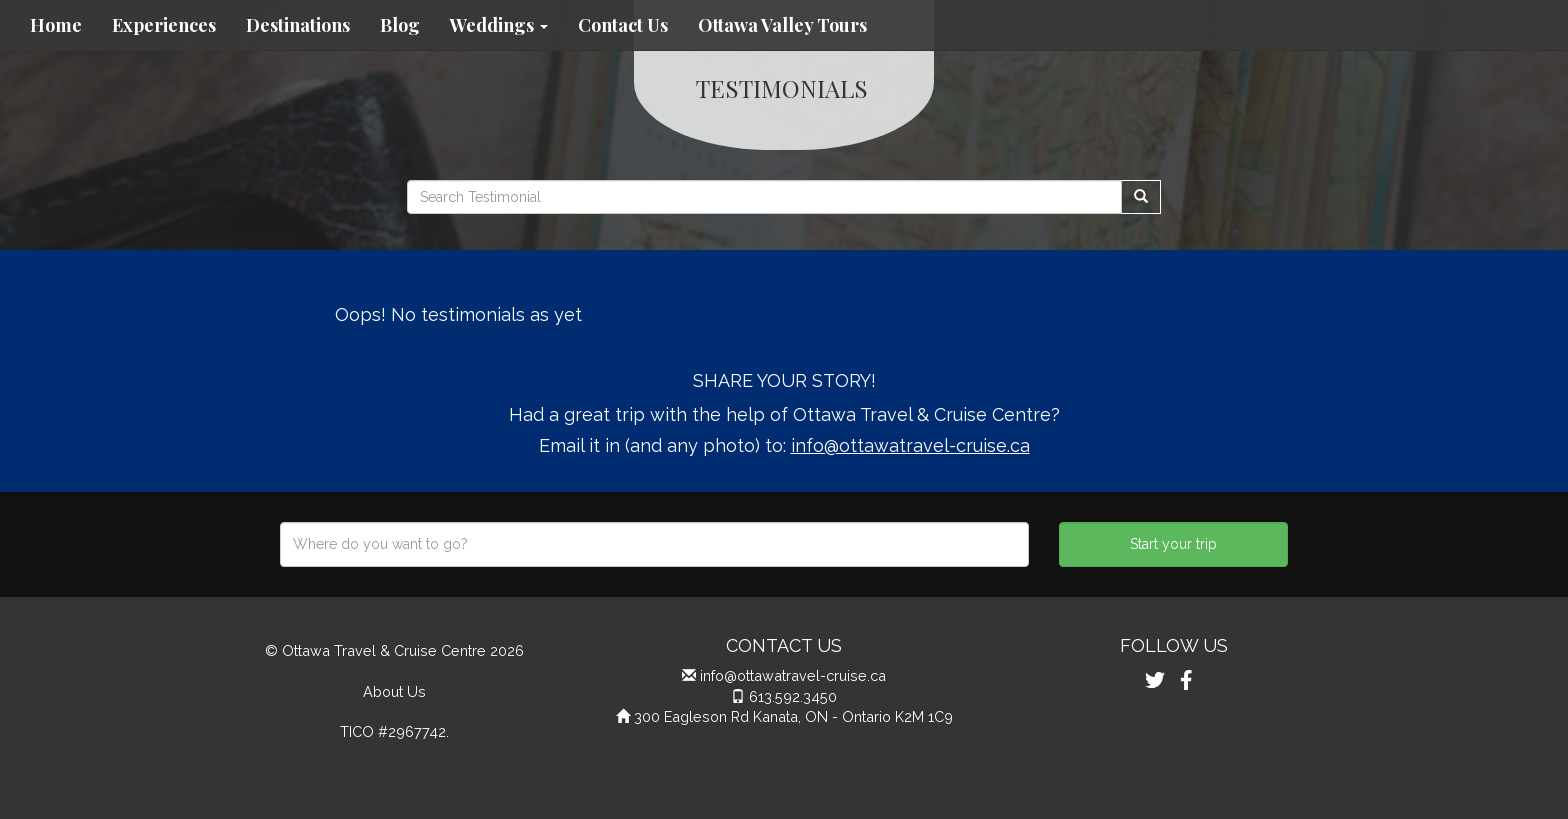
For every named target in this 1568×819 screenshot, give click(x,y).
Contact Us (623, 25)
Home (56, 25)
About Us (394, 691)
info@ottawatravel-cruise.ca (910, 445)
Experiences (164, 25)
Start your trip (1173, 544)
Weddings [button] (499, 25)
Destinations (298, 25)
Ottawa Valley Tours (782, 25)
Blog (400, 25)
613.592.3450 (793, 696)
